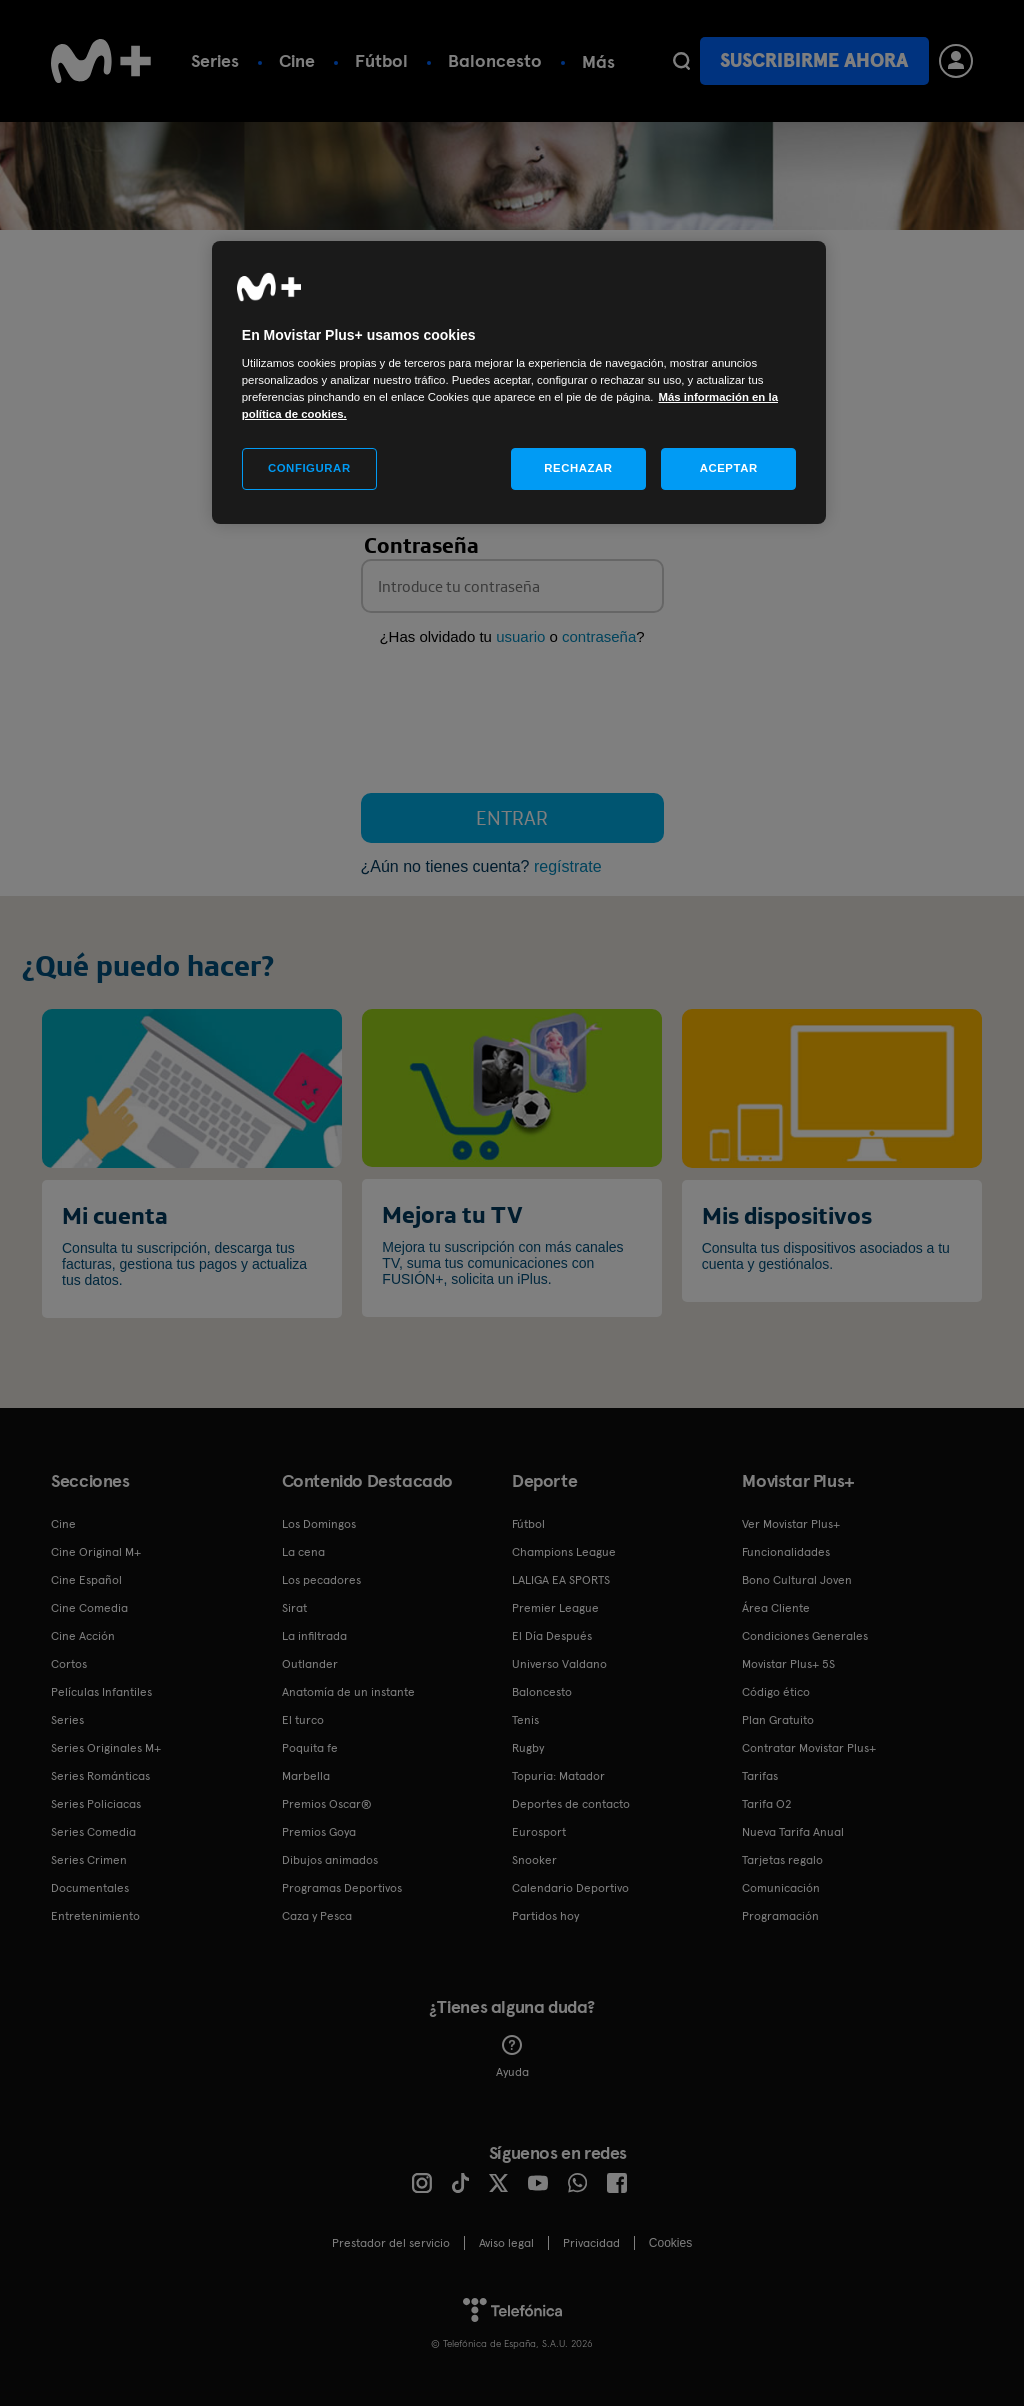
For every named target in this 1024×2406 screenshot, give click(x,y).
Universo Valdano (559, 1664)
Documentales (90, 1888)
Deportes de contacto (571, 1804)
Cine (297, 60)
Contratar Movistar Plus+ (809, 1748)
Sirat (294, 1608)
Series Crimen (89, 1860)
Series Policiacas (96, 1804)
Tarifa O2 (767, 1804)
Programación (780, 1916)
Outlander (310, 1664)
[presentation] (513, 724)
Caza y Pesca (317, 1916)
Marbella (306, 1776)
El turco (303, 1720)
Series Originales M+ (106, 1748)
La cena (303, 1552)
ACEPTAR (729, 468)
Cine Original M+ (96, 1552)
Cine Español (86, 1580)
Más (598, 61)
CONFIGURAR (309, 468)
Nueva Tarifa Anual (793, 1832)
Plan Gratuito (778, 1720)
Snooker (534, 1860)
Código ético (776, 1692)
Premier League (555, 1608)
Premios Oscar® (327, 1804)
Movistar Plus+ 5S (788, 1664)
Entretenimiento (95, 1916)
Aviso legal (506, 2243)
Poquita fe (310, 1748)
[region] (519, 383)
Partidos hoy (545, 1916)
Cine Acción (83, 1636)
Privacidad (591, 2243)
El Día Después (552, 1636)
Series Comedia (93, 1832)
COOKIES (670, 2243)
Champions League (564, 1552)
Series (215, 60)
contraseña (599, 636)
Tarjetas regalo (782, 1860)
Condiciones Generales (805, 1636)
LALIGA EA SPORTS (561, 1580)
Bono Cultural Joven (797, 1580)
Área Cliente (776, 1608)
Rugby (528, 1748)
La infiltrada (314, 1636)
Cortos (69, 1664)
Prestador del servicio (391, 2243)
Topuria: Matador (558, 1776)
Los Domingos (319, 1524)
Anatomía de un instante (348, 1692)
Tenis (525, 1720)
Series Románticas (100, 1776)
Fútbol (381, 60)
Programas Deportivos (342, 1888)
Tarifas (760, 1776)
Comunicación (781, 1888)
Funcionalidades (786, 1552)
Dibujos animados (330, 1860)
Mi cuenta (115, 1215)
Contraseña (421, 545)
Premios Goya (319, 1832)
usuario (520, 636)
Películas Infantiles (101, 1692)
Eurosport (539, 1832)
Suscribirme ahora (814, 60)
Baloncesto (495, 60)
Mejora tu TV (452, 1214)
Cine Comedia (89, 1608)
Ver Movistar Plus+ (791, 1524)
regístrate (568, 866)
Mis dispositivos (787, 1215)
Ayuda (512, 2057)
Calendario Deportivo (570, 1888)
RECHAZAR (578, 468)
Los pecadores (321, 1580)
